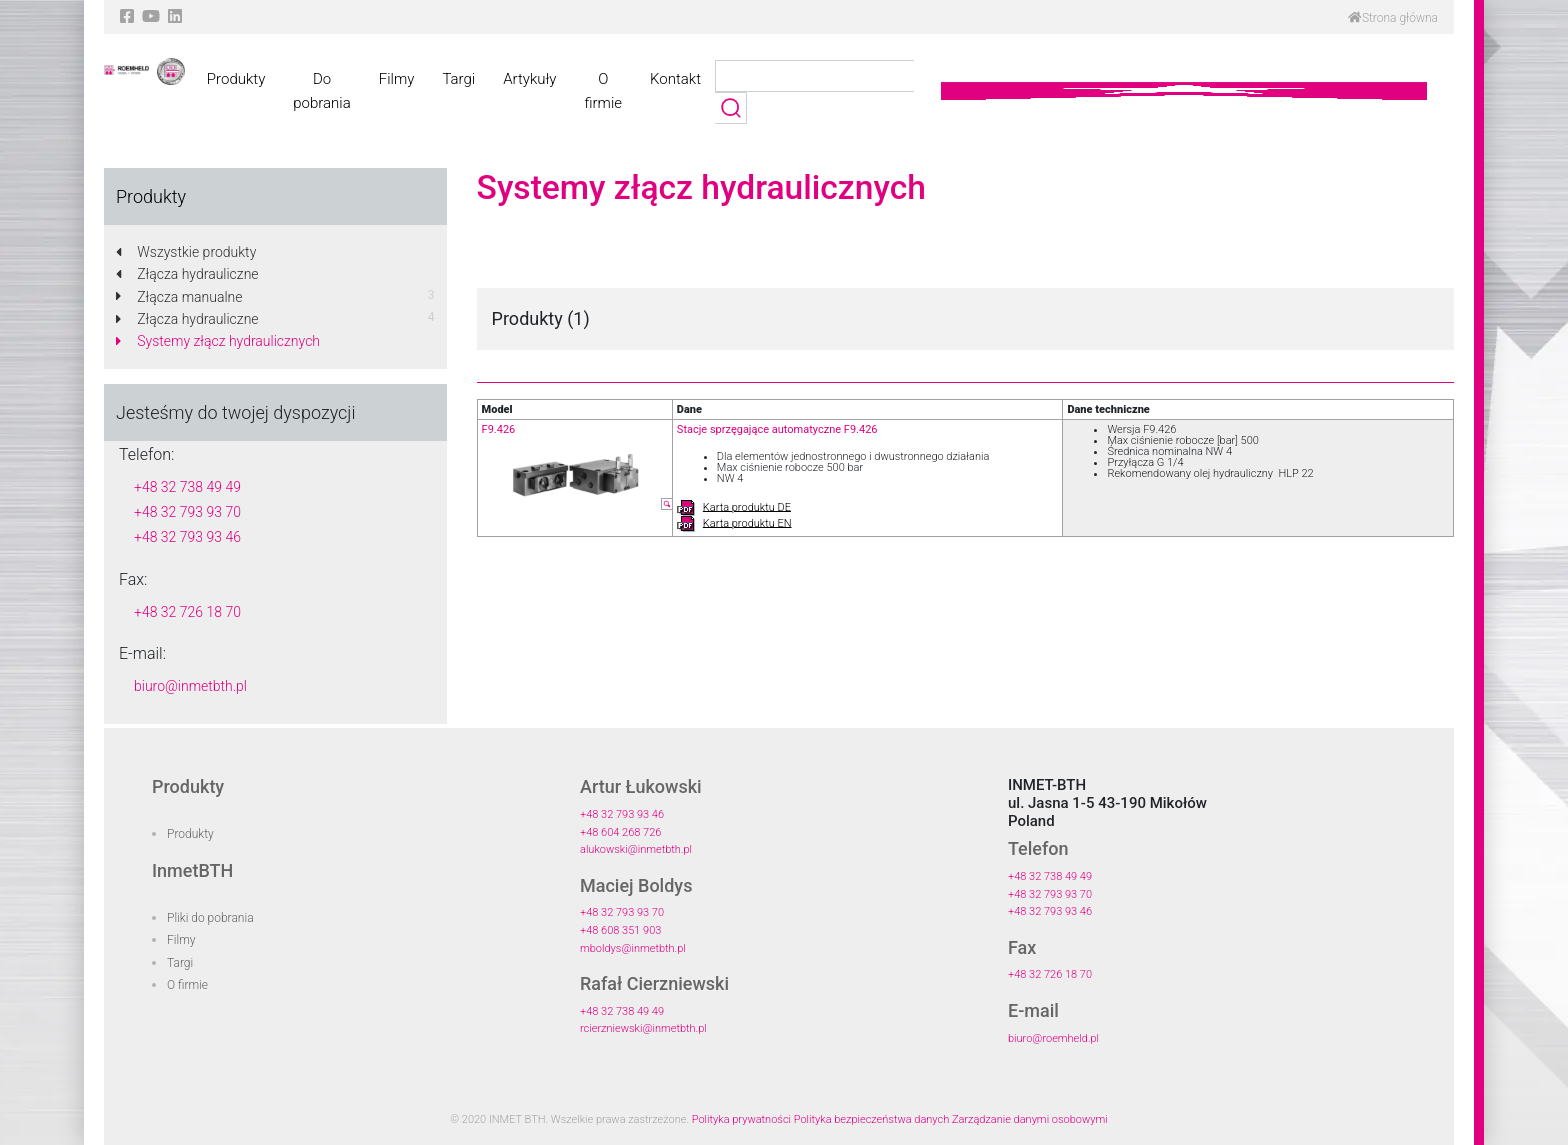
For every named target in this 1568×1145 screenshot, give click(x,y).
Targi (458, 79)
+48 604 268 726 (620, 832)
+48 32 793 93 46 (187, 537)
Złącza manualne (179, 297)
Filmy (397, 79)
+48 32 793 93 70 (187, 512)
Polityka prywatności (741, 1119)
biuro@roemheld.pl (1053, 1038)
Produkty (236, 79)
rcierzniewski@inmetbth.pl (643, 1028)
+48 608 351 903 (620, 930)
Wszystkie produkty (186, 252)
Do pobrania (321, 91)
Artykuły (529, 79)
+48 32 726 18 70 (187, 612)
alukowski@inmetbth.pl (636, 849)
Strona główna (1393, 18)
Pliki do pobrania (210, 918)
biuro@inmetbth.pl (190, 686)
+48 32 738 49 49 (187, 487)
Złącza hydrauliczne (187, 274)
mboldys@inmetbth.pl (633, 948)
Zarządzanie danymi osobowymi (1030, 1119)
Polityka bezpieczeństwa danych (872, 1119)
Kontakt (675, 79)
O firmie (603, 91)
